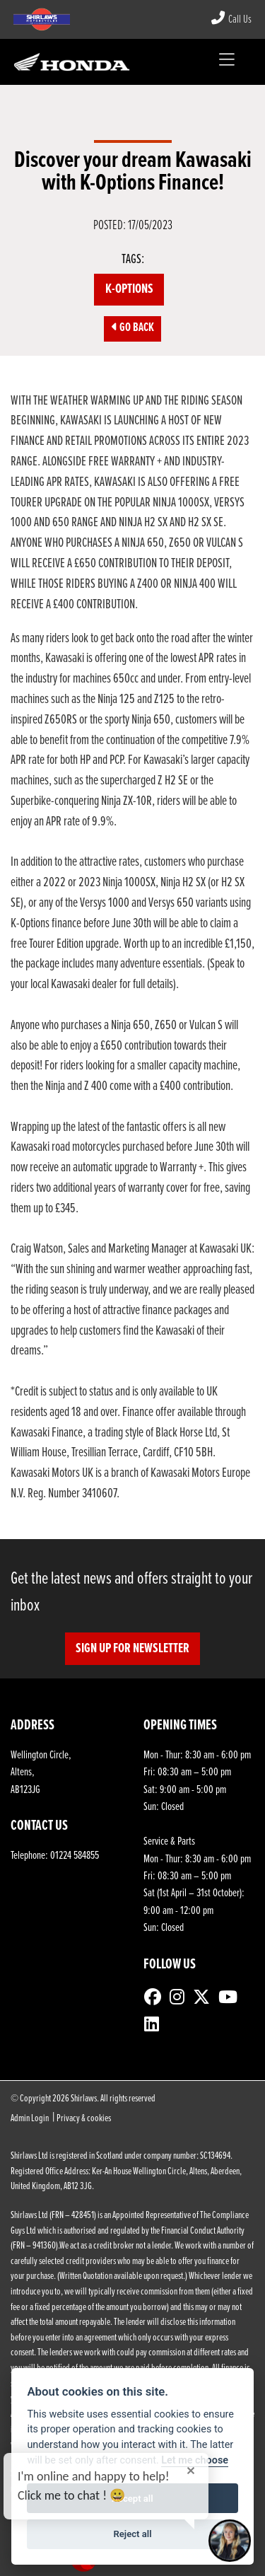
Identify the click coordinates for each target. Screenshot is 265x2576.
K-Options (129, 289)
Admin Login (30, 2118)
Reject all (132, 2534)
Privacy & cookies (84, 2118)
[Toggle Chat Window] (229, 2540)
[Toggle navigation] (226, 62)
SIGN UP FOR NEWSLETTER (132, 1648)
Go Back (133, 328)
